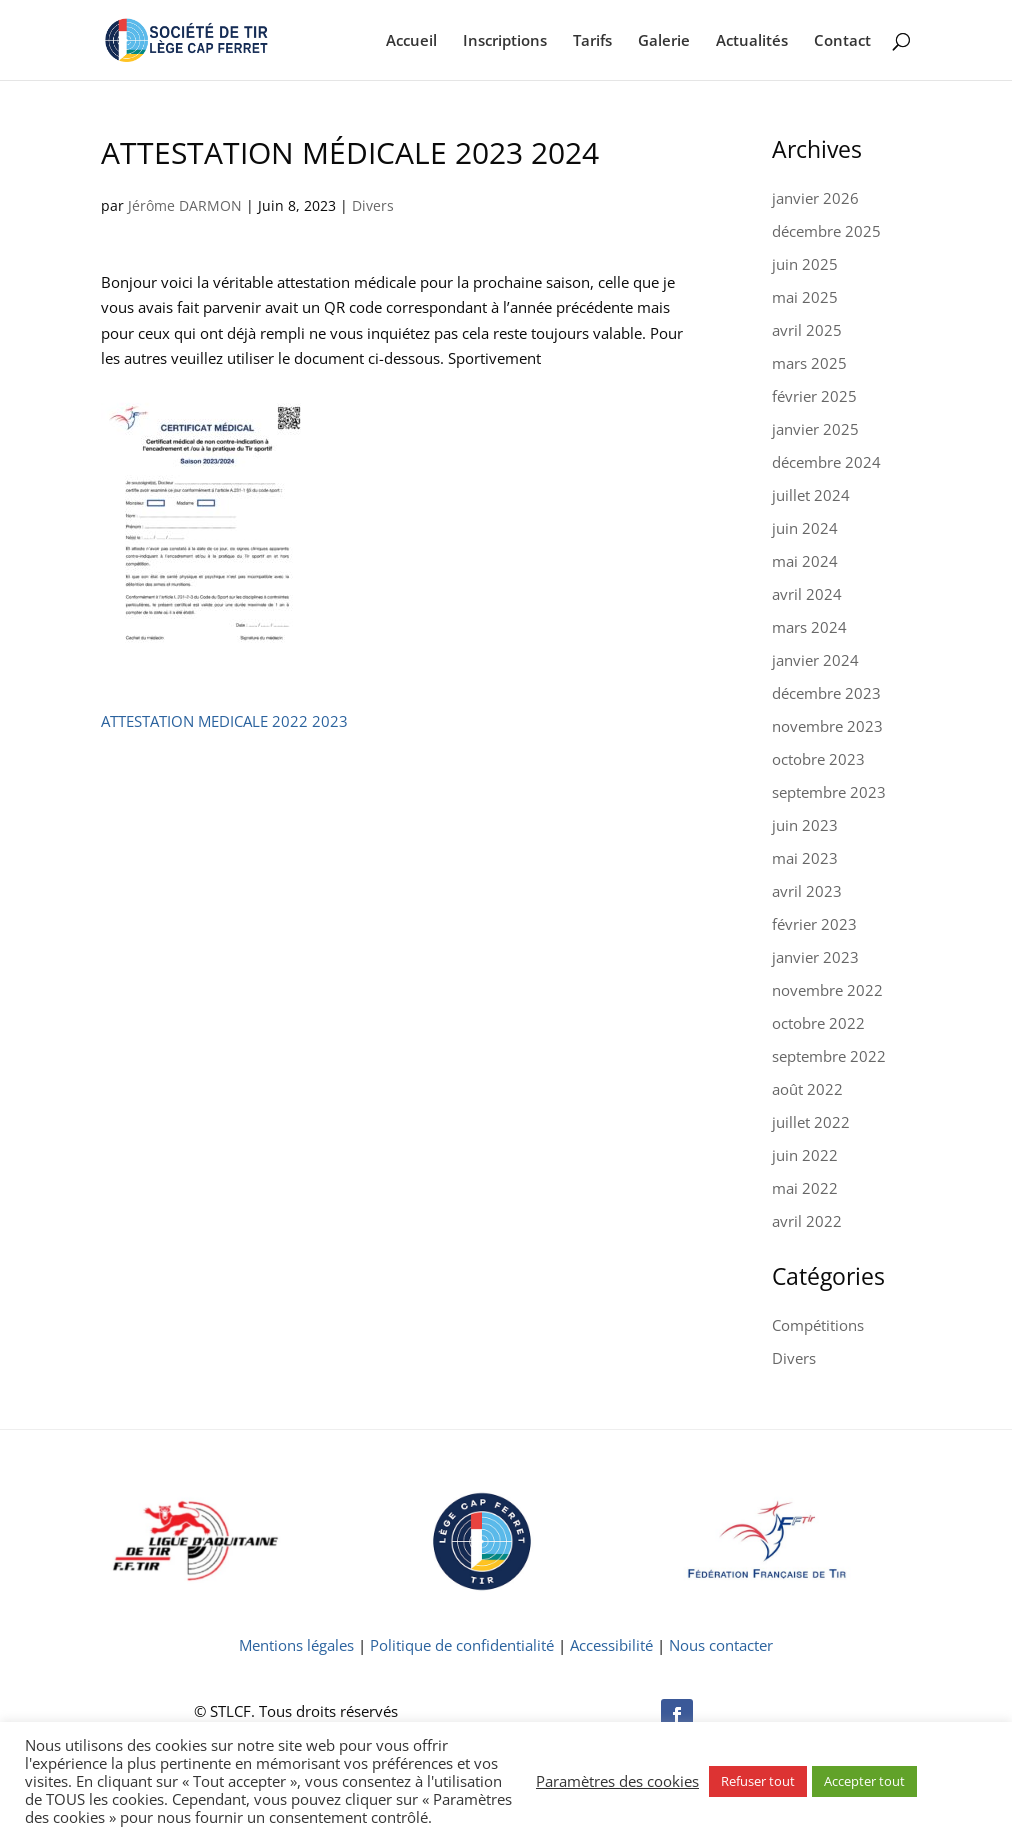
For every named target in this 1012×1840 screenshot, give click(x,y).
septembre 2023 (829, 792)
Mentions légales (296, 1645)
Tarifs (592, 41)
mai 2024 (805, 561)
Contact (842, 41)
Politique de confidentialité (462, 1645)
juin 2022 (805, 1155)
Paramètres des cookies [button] (617, 1781)
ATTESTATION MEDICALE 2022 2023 (224, 721)
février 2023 (814, 924)
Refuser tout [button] (758, 1781)
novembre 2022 (827, 990)
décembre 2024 (826, 462)
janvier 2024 (815, 660)
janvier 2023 (815, 957)
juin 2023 (805, 825)
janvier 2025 (815, 429)
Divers (373, 205)
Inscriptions (505, 41)
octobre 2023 (818, 759)
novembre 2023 (827, 726)
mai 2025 (805, 297)
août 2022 (807, 1089)
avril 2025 (807, 330)
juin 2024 (805, 528)
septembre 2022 (829, 1056)
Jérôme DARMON (185, 205)
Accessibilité (611, 1645)
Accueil (411, 41)
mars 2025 (809, 363)
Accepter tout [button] (864, 1781)
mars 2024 (809, 627)
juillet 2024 (811, 495)
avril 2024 (807, 594)
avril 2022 (807, 1221)
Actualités (752, 41)
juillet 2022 (811, 1122)
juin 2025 (805, 264)
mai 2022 (805, 1188)
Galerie (664, 41)
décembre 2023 (826, 693)
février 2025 (814, 396)
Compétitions (818, 1325)
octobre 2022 (818, 1023)
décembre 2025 (826, 231)
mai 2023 (805, 858)
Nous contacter (721, 1645)
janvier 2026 (815, 198)
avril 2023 (807, 891)
